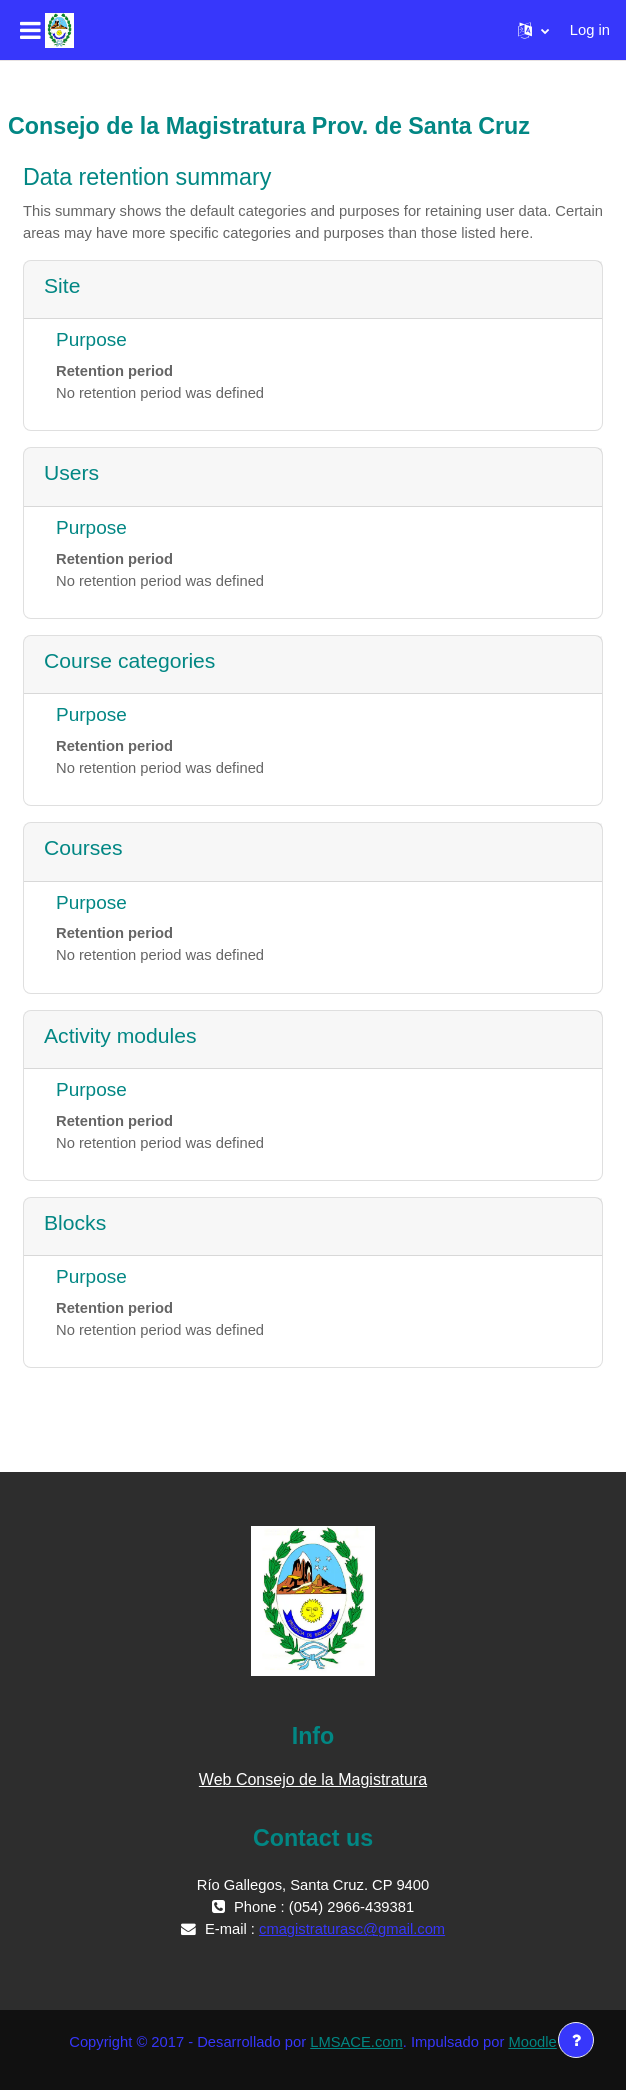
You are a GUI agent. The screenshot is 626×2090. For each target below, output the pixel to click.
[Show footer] (576, 2040)
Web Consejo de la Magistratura (313, 1779)
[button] (533, 30)
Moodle (532, 2042)
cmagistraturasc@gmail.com (352, 1929)
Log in (590, 30)
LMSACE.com (356, 2042)
